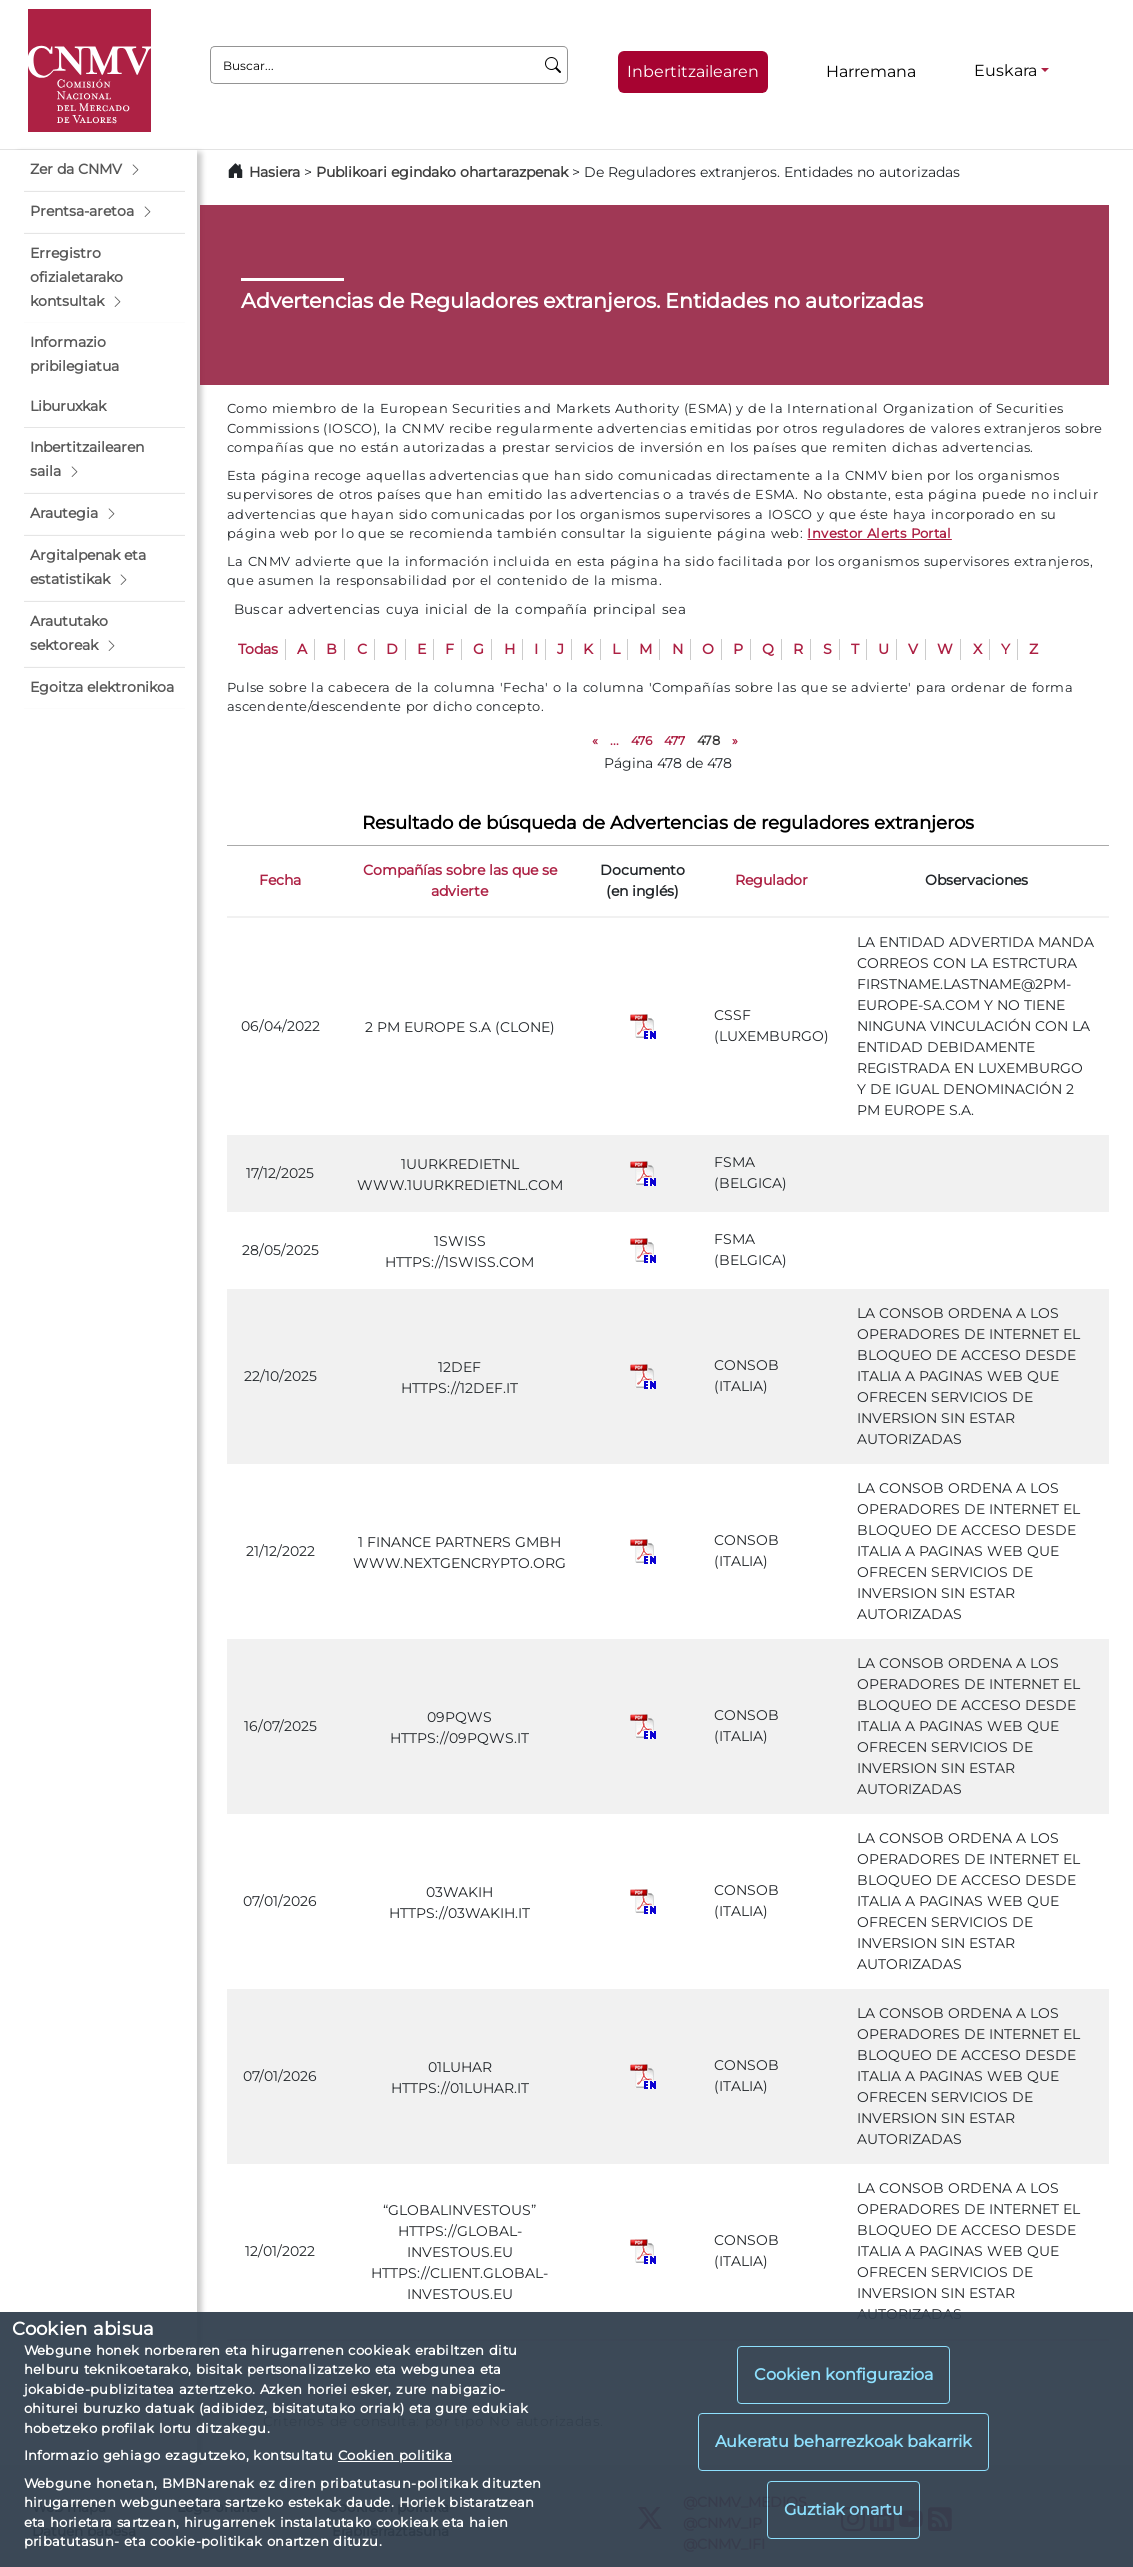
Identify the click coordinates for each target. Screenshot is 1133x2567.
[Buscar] (553, 65)
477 (674, 740)
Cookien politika (395, 2455)
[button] (104, 170)
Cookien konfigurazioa (843, 2374)
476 (641, 740)
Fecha (280, 880)
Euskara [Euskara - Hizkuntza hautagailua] (1005, 70)
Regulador (771, 880)
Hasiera (274, 172)
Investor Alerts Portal (879, 533)
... (614, 740)
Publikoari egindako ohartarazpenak (442, 172)
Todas (258, 649)
